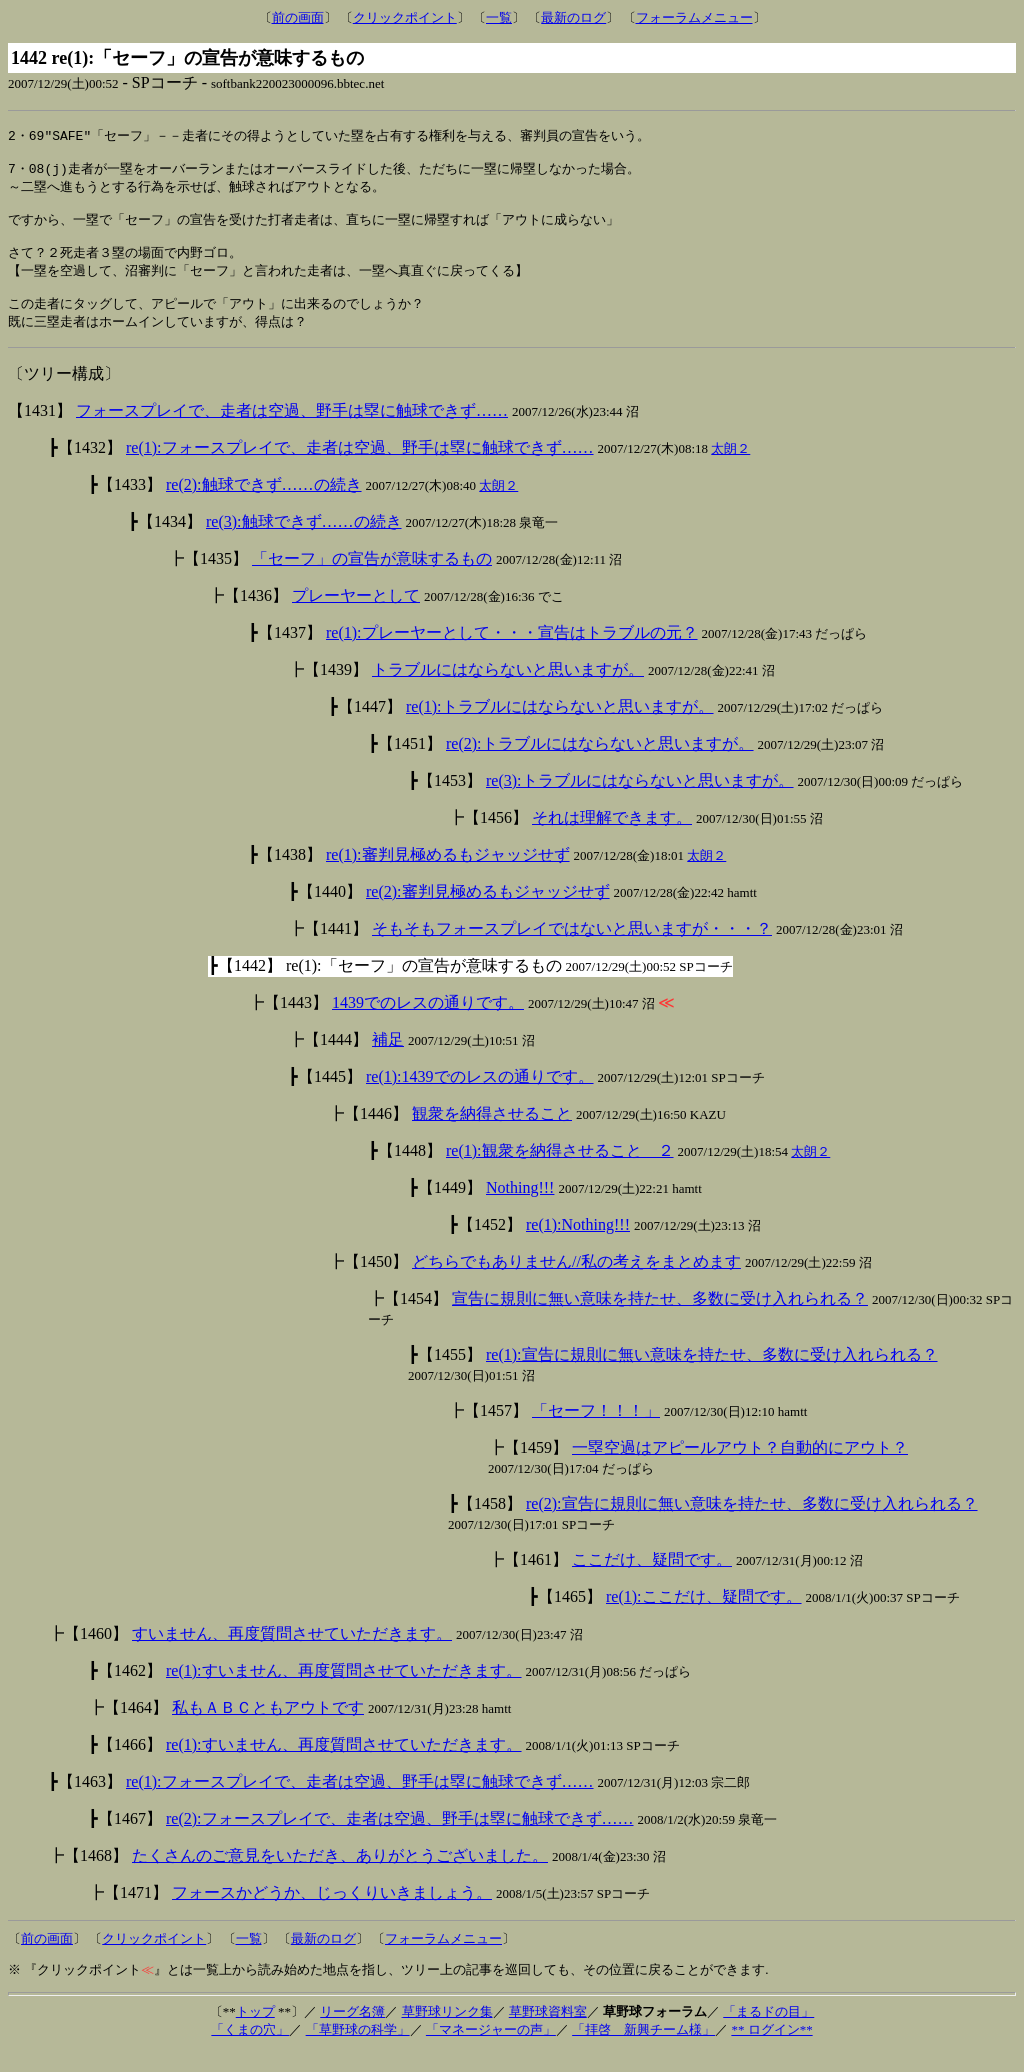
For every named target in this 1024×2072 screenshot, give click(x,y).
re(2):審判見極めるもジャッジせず (488, 911)
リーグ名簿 (352, 2031)
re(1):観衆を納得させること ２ (560, 1170)
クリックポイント (405, 17)
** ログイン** (771, 2049)
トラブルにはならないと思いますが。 (508, 689)
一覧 (499, 17)
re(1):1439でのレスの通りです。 (480, 1096)
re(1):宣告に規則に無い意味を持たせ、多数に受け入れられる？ (712, 1374)
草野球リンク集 (447, 2031)
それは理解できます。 (612, 837)
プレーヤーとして (356, 615)
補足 (388, 1059)
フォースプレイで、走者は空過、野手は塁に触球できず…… (292, 430)
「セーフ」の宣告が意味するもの (372, 578)
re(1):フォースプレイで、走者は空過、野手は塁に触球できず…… (360, 467)
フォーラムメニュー (694, 17)
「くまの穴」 (250, 2049)
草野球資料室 (548, 2031)
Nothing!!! (520, 1207)
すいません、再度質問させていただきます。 (292, 1653)
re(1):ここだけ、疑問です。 (704, 1616)
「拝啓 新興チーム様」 (643, 2049)
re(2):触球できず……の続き (264, 504)
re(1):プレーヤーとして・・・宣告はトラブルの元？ (512, 652)
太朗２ (730, 468)
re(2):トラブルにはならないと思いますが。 (600, 763)
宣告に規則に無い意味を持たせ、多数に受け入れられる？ (660, 1318)
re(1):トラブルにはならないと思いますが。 (560, 726)
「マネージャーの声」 (491, 2049)
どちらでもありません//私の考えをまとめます (576, 1281)
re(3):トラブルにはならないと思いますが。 (640, 800)
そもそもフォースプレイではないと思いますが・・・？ (572, 948)
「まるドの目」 (768, 2031)
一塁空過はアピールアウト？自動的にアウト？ (740, 1467)
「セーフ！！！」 (596, 1430)
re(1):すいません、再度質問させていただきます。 (344, 1690)
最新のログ (573, 17)
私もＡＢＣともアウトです (268, 1727)
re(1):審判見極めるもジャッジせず (448, 874)
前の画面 (298, 17)
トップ (255, 2031)
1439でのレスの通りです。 (428, 1022)
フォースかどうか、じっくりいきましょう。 (332, 1912)
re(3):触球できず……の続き (304, 541)
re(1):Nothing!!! (578, 1244)
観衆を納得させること (492, 1133)
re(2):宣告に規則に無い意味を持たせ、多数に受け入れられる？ (752, 1523)
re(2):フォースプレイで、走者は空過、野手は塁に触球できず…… (400, 1838)
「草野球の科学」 (358, 2049)
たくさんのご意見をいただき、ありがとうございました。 (340, 1875)
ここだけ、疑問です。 (652, 1579)
